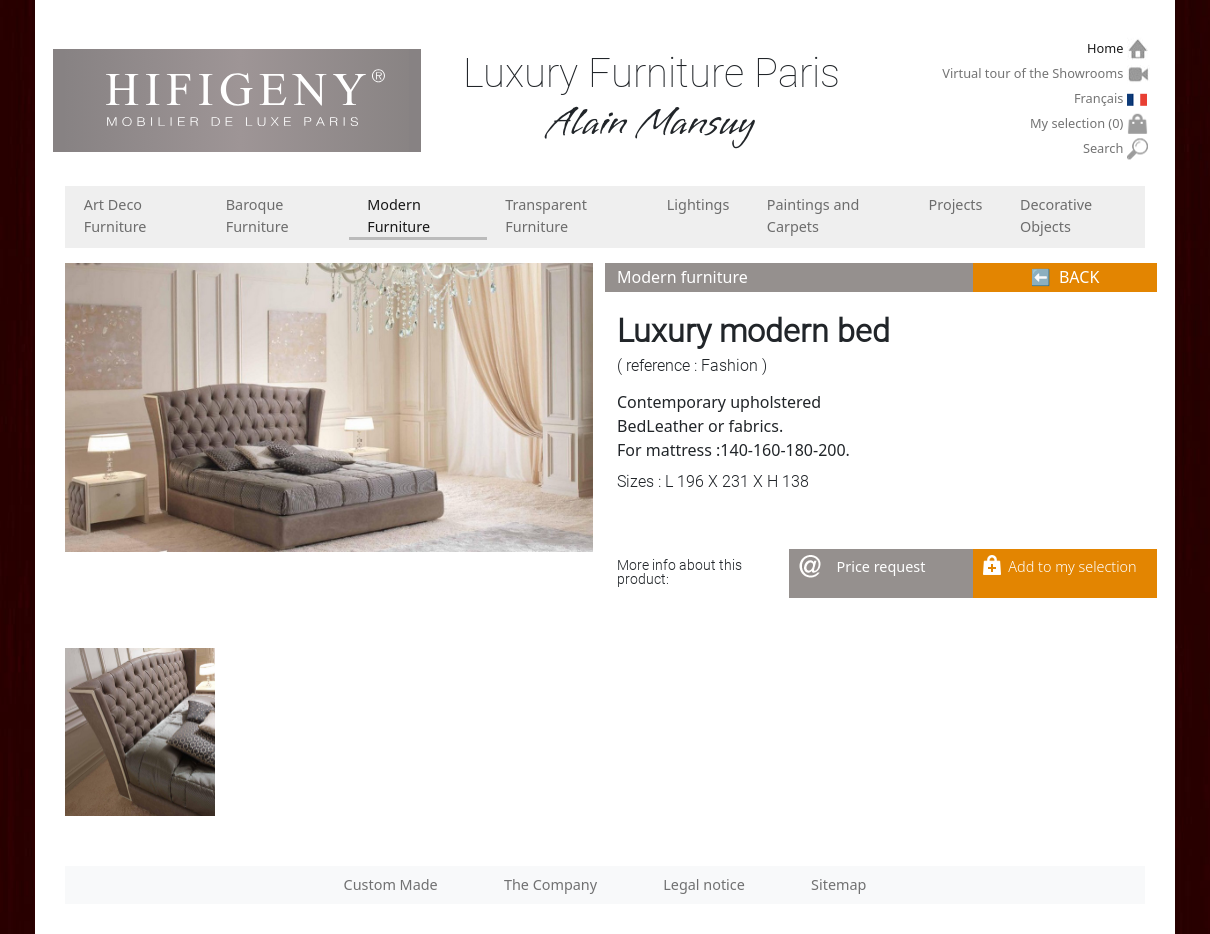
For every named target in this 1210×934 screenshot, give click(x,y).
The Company (550, 884)
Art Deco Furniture (115, 215)
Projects (956, 204)
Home (1107, 48)
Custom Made (391, 884)
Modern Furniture (398, 215)
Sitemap (838, 884)
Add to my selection (1072, 566)
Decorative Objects (1056, 215)
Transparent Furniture (546, 215)
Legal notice (704, 884)
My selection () (1079, 123)
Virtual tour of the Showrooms (1035, 73)
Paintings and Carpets (813, 215)
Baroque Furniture (257, 215)
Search (1105, 148)
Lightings (698, 204)
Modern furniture (682, 277)
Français (1101, 98)
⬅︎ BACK (1065, 277)
